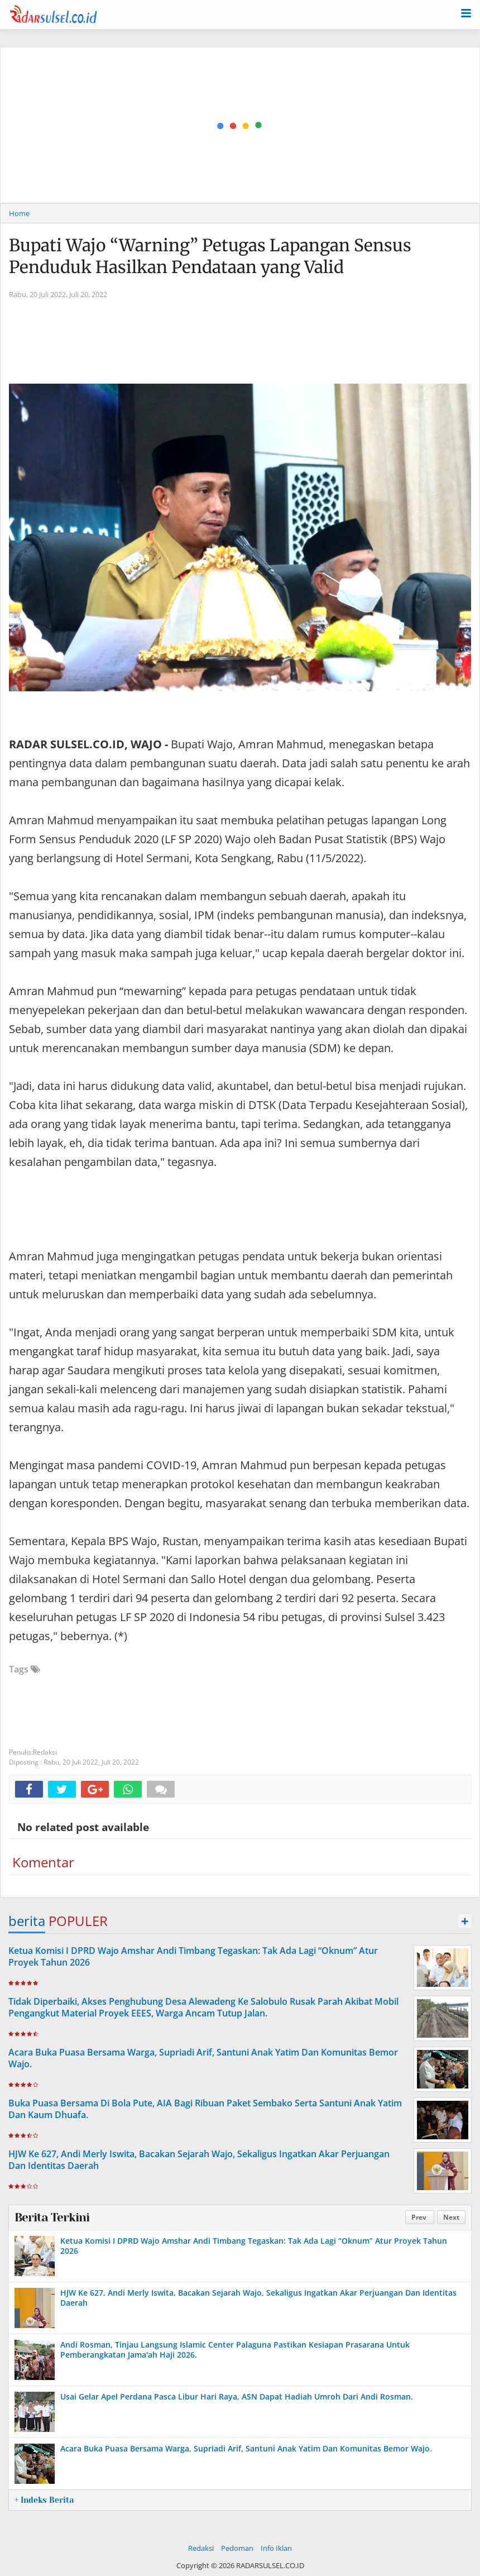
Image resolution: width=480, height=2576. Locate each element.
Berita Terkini (52, 2217)
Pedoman (237, 2548)
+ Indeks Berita (44, 2500)
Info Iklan (276, 2548)
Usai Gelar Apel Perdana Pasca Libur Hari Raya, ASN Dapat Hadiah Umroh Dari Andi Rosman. (236, 2396)
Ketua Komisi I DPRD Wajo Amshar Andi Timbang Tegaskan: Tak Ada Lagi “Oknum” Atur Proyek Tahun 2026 (193, 1956)
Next (451, 2217)
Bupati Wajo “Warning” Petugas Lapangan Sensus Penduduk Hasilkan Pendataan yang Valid (210, 256)
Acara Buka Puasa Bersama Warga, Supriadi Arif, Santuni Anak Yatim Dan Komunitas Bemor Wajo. (203, 2058)
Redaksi (201, 2548)
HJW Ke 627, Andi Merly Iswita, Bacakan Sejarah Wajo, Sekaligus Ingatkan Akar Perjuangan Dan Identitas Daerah (199, 2160)
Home (19, 213)
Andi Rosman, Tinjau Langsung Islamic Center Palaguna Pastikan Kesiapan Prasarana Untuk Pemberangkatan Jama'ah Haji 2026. (235, 2349)
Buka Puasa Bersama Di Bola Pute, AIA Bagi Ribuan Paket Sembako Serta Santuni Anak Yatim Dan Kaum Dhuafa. (205, 2109)
